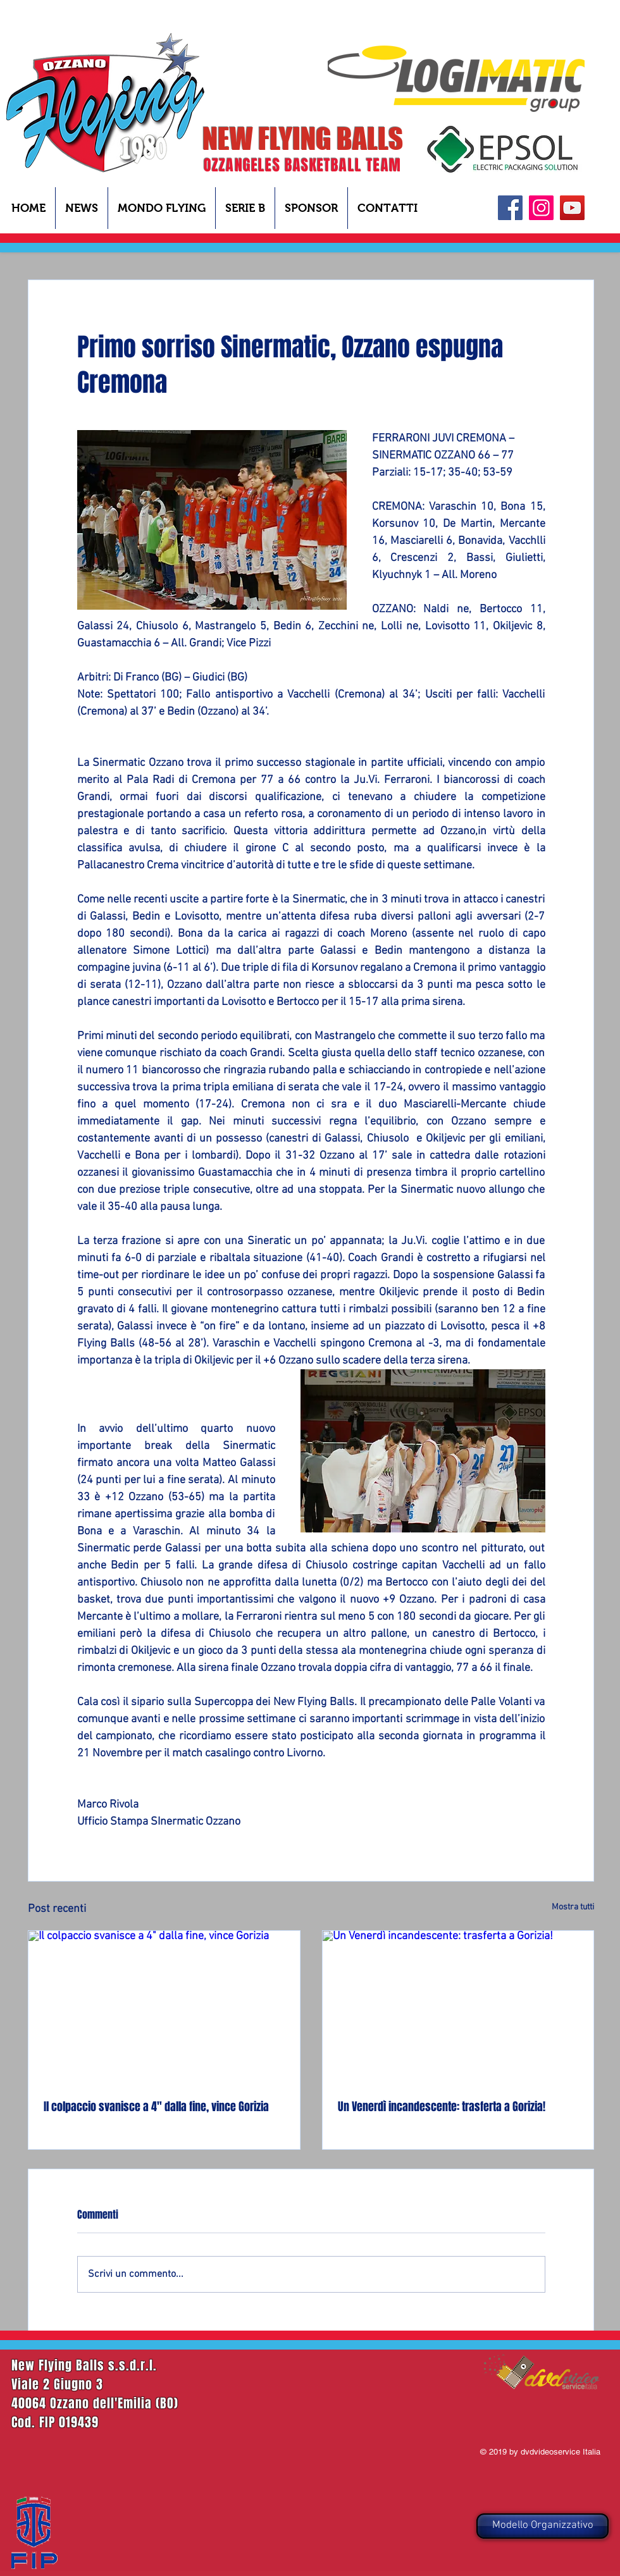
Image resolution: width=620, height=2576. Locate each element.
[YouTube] (572, 207)
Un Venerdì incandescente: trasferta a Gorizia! (441, 2106)
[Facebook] (510, 207)
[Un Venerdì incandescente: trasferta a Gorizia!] (458, 2007)
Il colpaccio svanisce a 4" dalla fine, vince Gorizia (156, 2106)
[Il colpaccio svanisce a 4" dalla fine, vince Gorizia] (164, 2007)
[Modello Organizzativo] (542, 2526)
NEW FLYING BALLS (302, 138)
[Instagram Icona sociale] (541, 207)
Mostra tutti (573, 1907)
